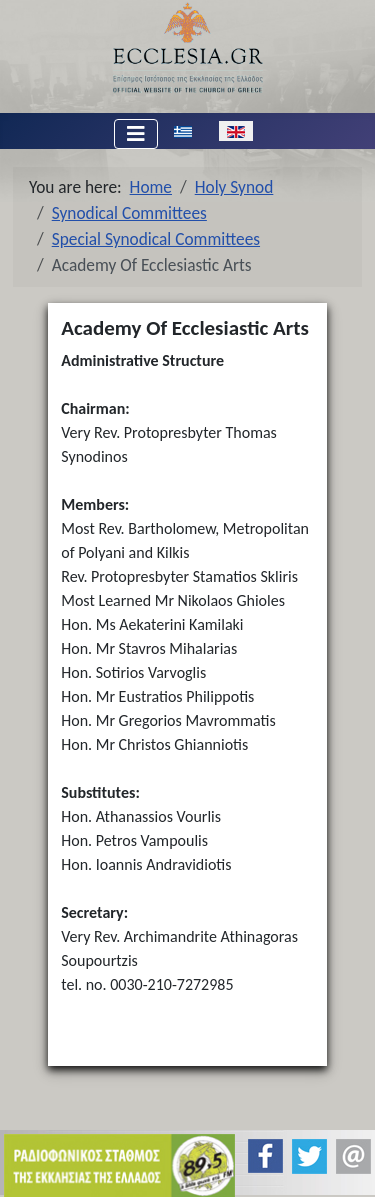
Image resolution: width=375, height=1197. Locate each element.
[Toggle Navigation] (136, 134)
